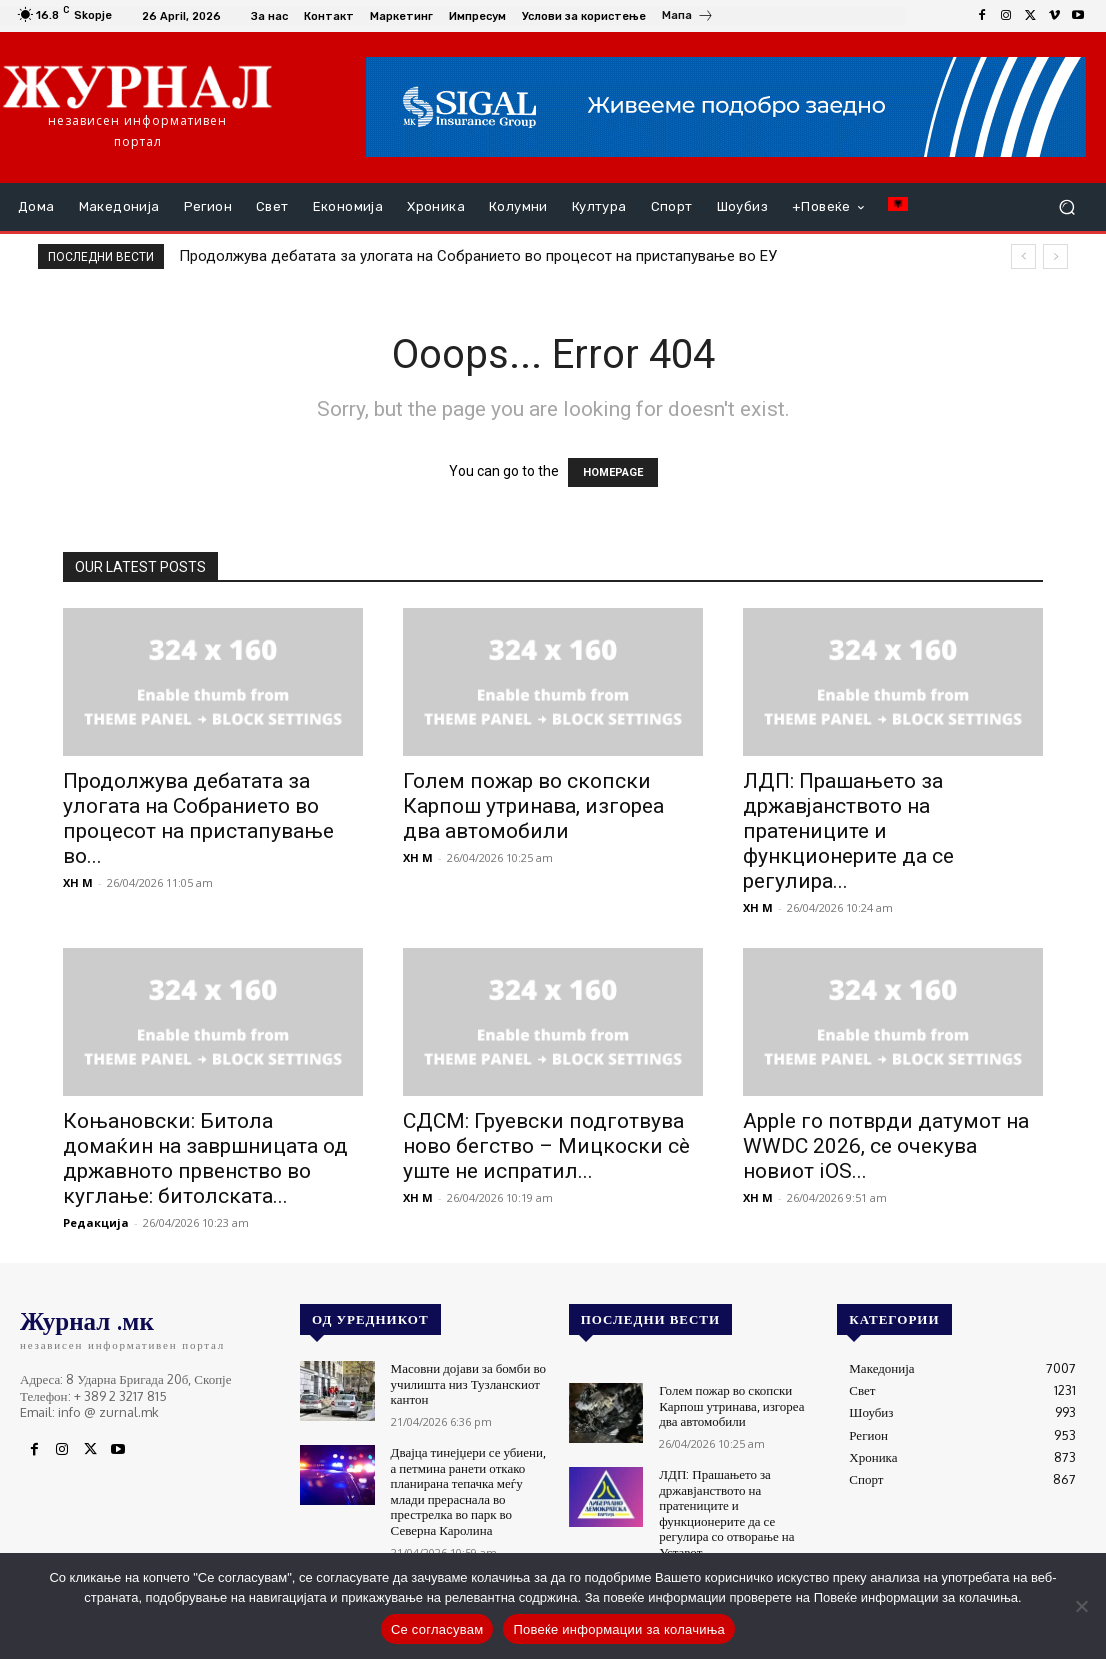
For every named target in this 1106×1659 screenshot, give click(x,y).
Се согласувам (437, 1629)
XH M (78, 882)
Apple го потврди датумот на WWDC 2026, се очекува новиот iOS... (886, 1146)
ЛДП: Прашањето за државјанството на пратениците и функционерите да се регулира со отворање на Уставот (726, 1513)
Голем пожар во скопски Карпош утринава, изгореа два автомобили (533, 806)
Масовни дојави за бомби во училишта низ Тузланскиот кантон (468, 1383)
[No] (1081, 1606)
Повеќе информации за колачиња (619, 1629)
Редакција (96, 1222)
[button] (1066, 207)
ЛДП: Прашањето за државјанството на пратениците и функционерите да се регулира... (848, 831)
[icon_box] (688, 18)
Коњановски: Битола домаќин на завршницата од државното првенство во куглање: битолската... (205, 1158)
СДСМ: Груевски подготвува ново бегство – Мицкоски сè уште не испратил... (546, 1146)
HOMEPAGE (613, 472)
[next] (1055, 256)
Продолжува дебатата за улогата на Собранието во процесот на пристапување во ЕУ (478, 256)
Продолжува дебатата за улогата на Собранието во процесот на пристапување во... (198, 818)
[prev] (1023, 256)
